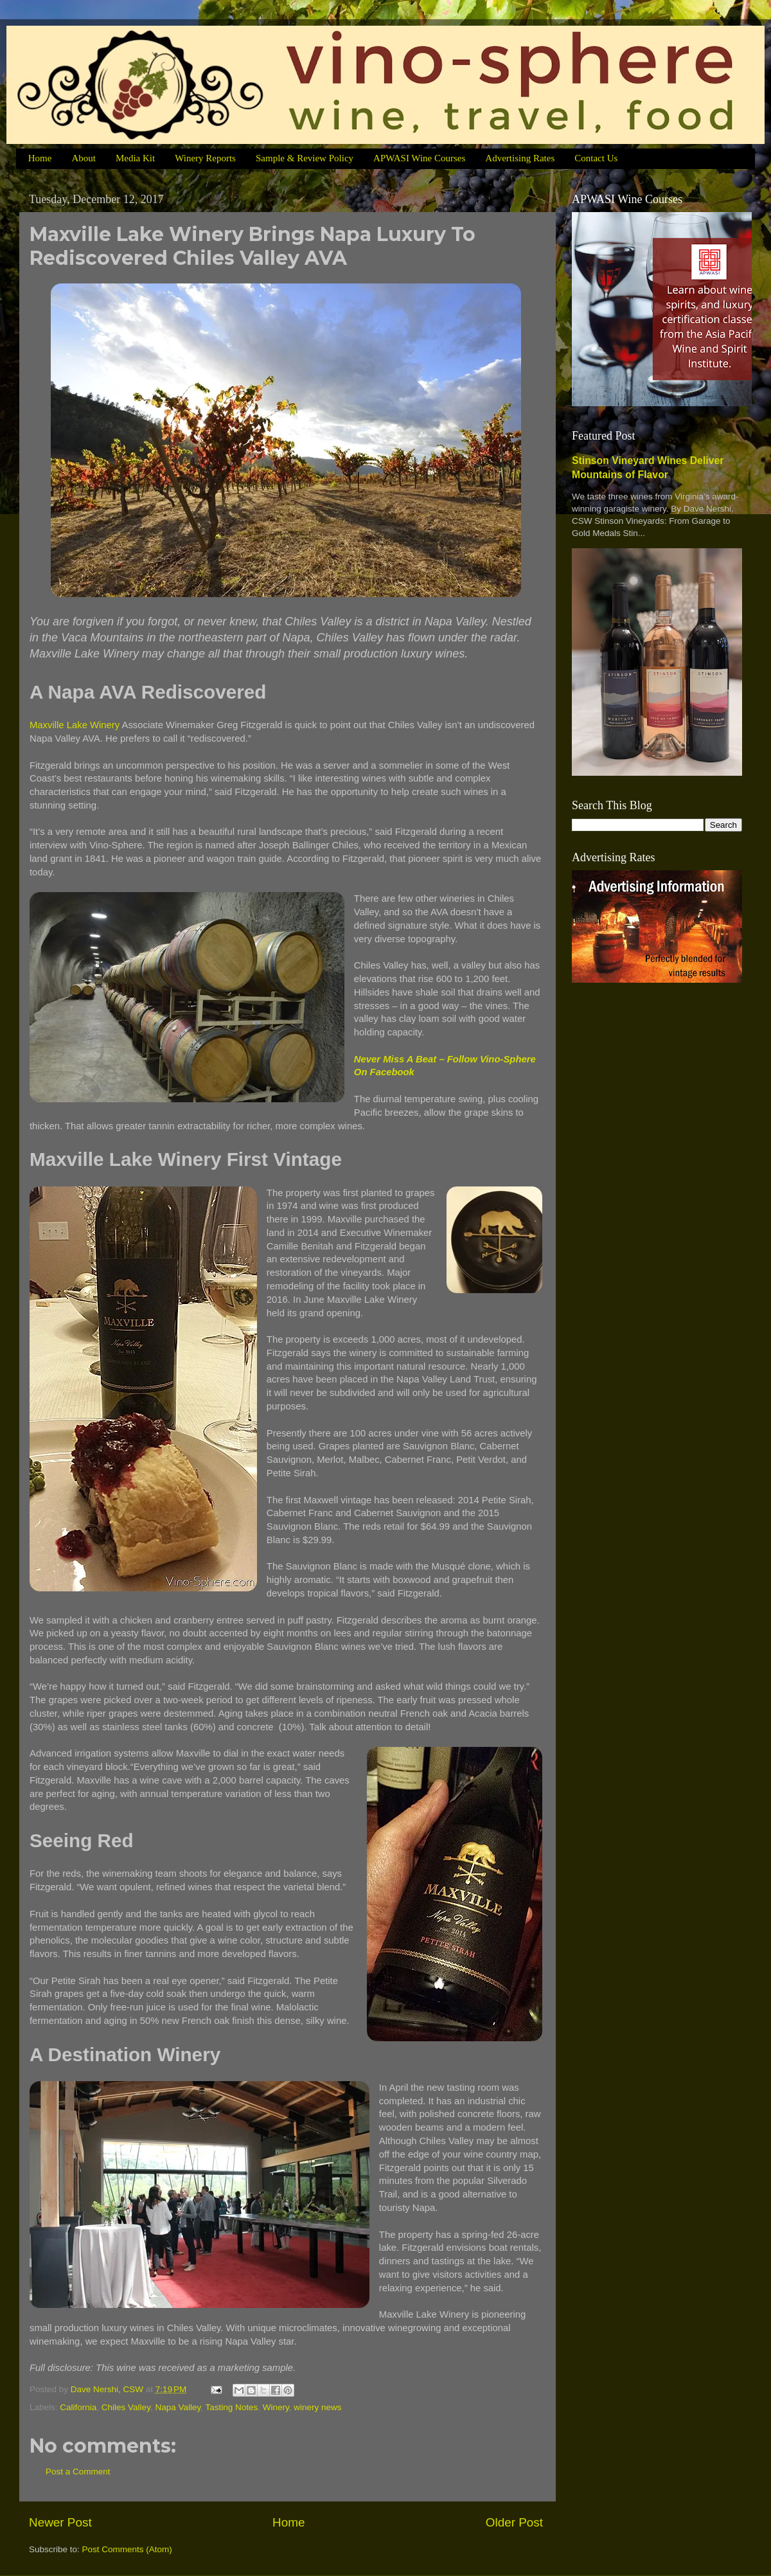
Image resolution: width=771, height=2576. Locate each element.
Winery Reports (205, 158)
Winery (276, 2407)
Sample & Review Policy (304, 158)
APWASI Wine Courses (419, 158)
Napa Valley (177, 2407)
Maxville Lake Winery (75, 725)
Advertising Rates (519, 158)
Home (40, 158)
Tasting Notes (231, 2407)
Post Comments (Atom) (127, 2549)
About (83, 158)
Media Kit (135, 158)
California (78, 2407)
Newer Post (60, 2522)
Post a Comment (78, 2471)
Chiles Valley (126, 2407)
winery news (317, 2407)
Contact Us (595, 158)
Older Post (514, 2522)
